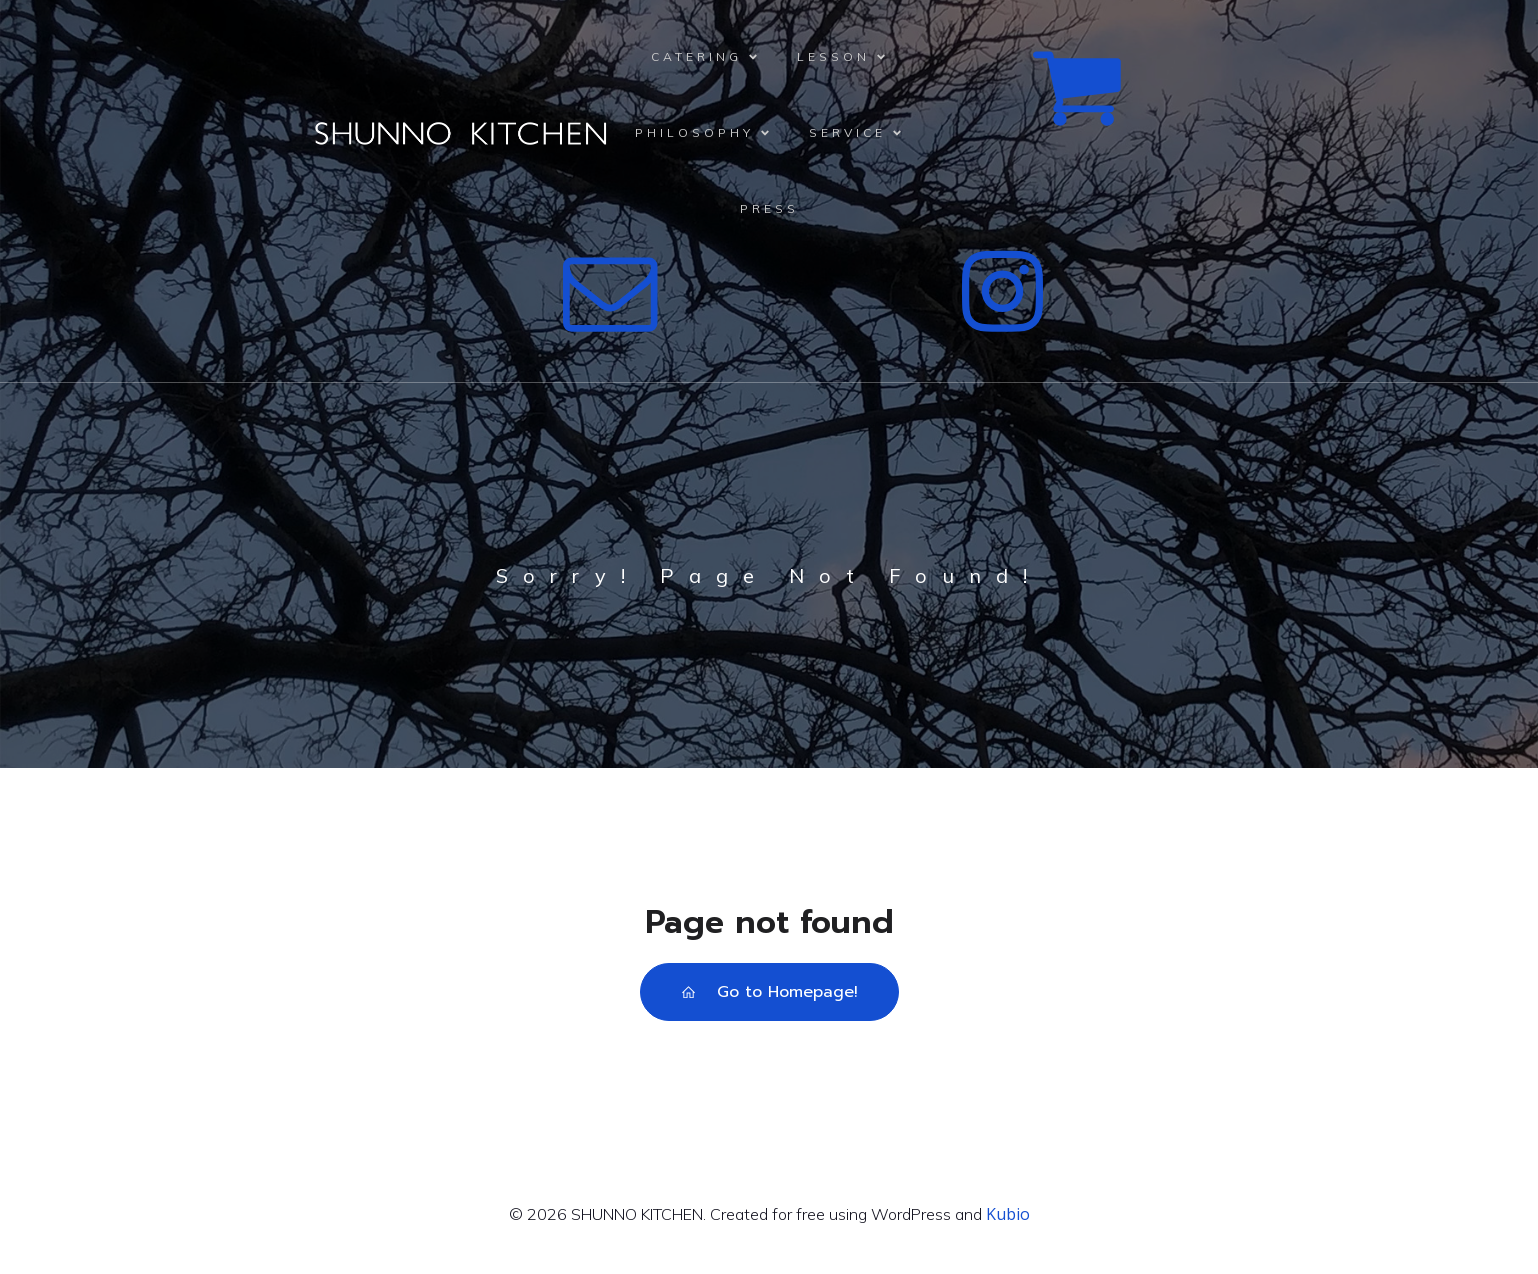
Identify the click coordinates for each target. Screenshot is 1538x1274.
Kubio (1008, 1214)
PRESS (769, 208)
